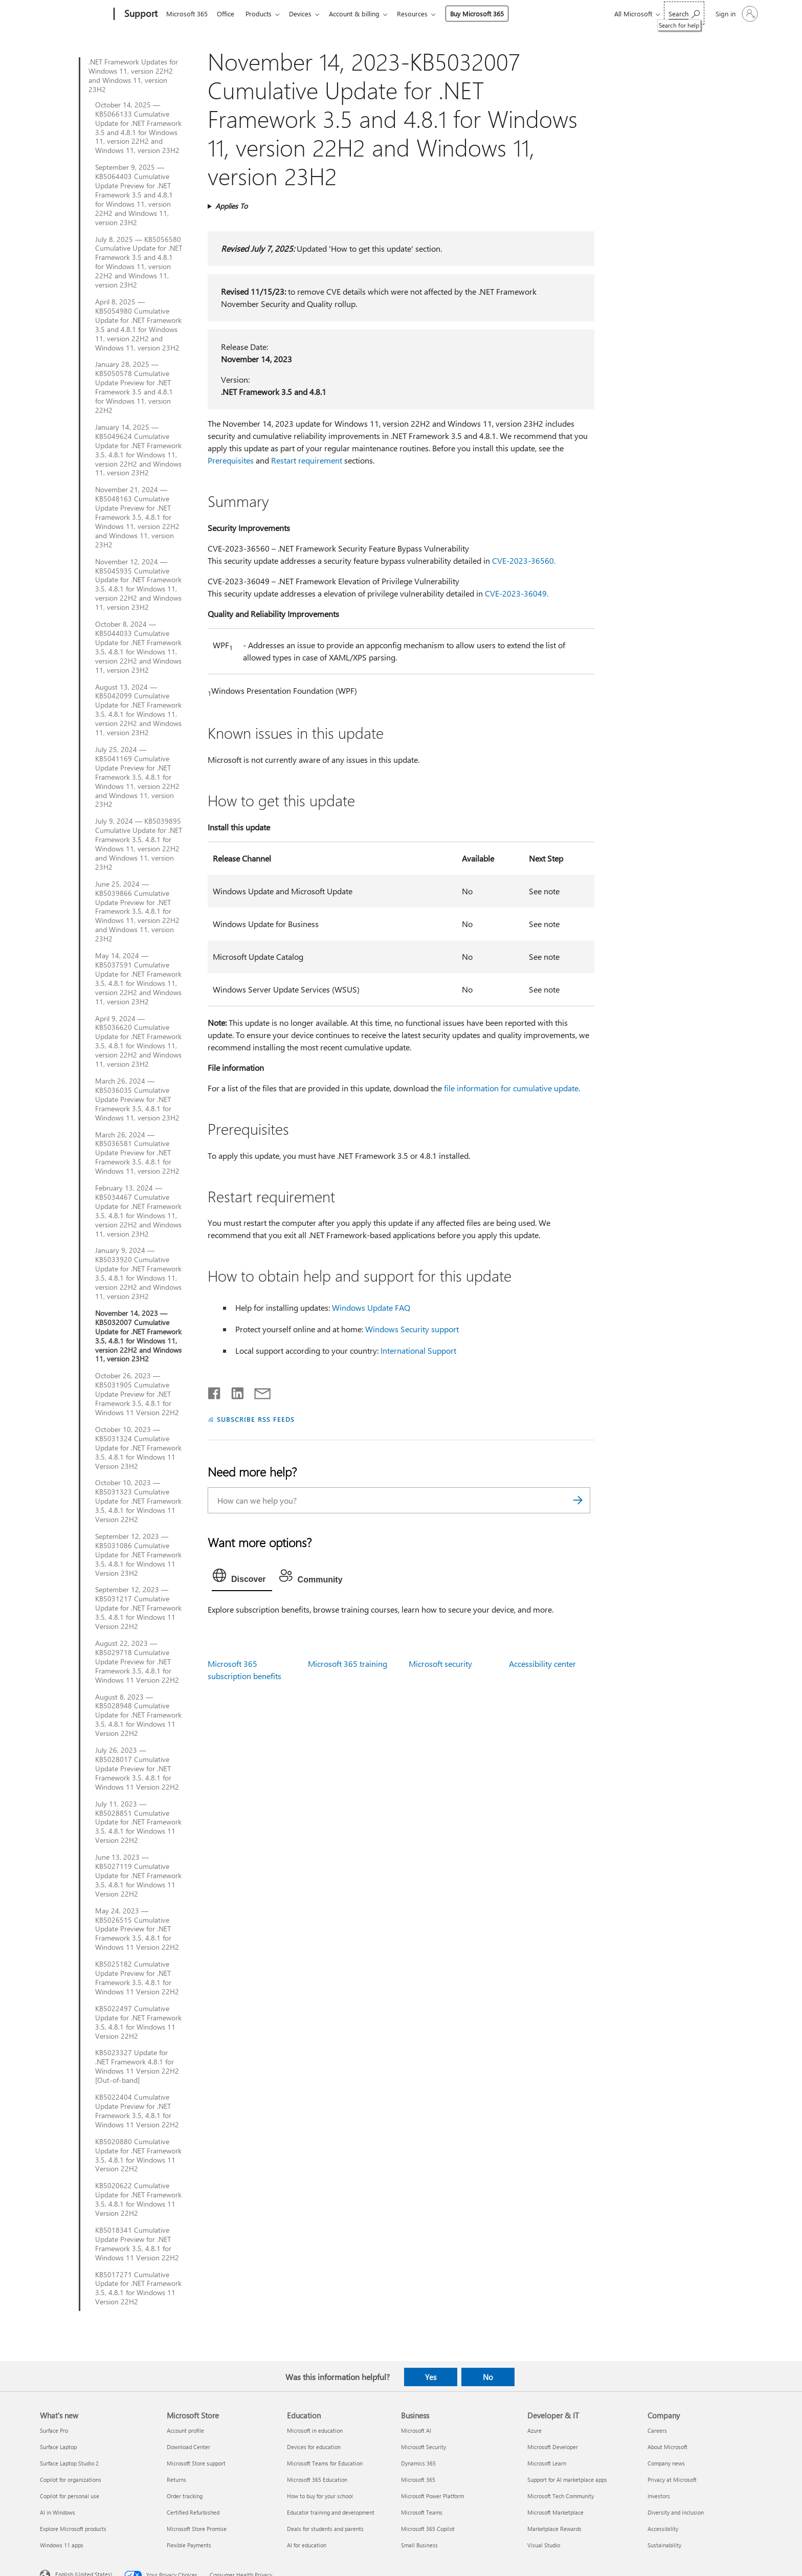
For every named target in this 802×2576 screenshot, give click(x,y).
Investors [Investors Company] (659, 2496)
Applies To (231, 206)
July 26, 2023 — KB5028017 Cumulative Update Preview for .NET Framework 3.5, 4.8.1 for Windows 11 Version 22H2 (137, 1769)
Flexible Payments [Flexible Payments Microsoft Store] (189, 2545)
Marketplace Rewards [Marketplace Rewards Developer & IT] (554, 2529)
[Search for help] (684, 13)
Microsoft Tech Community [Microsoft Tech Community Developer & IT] (560, 2496)
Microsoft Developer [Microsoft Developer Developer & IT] (552, 2447)
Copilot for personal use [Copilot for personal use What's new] (69, 2496)
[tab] (242, 1578)
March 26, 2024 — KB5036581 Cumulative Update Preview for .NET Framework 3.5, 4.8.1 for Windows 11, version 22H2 (137, 1153)
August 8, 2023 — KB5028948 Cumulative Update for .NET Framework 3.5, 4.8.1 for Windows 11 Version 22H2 (138, 1715)
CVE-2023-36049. (516, 593)
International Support (418, 1350)
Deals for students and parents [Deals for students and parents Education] (325, 2529)
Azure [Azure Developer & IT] (534, 2430)
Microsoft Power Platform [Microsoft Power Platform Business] (432, 2496)
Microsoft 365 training (347, 1663)
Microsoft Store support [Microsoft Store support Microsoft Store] (196, 2463)
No (488, 2377)
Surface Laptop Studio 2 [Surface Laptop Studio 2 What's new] (69, 2463)
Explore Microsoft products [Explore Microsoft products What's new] (73, 2529)
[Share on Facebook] (215, 1391)
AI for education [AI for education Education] (306, 2545)
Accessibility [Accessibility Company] (663, 2529)
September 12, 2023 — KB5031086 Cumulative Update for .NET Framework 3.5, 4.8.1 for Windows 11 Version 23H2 (138, 1555)
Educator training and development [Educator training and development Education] (330, 2512)
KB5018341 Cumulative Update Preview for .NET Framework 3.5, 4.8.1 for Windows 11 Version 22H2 (137, 2244)
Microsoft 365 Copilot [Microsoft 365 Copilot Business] (428, 2529)
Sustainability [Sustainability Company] (664, 2545)
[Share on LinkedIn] (233, 1391)
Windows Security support (412, 1329)
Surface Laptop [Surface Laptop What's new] (58, 2447)
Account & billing (362, 13)
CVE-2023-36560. (523, 560)
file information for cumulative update (511, 1088)
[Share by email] (258, 1391)
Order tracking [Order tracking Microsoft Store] (185, 2496)
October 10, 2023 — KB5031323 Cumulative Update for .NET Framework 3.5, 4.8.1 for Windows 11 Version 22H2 (138, 1501)
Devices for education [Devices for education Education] (314, 2447)
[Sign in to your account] (735, 14)
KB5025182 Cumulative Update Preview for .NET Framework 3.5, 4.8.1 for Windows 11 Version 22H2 (137, 1977)
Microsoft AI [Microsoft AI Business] (416, 2430)
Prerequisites (231, 460)
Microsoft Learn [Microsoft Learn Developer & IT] (546, 2463)
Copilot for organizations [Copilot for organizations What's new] (70, 2479)
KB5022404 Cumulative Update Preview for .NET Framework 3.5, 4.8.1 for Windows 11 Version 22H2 (137, 2111)
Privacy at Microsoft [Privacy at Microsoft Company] (672, 2479)
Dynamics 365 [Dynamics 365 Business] (418, 2463)
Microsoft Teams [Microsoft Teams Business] (421, 2512)
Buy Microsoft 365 (487, 13)
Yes (430, 2377)
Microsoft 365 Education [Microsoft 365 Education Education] (317, 2479)
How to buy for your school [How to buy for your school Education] (320, 2496)
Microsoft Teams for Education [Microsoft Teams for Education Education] (325, 2463)
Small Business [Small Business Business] (419, 2545)
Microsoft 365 (187, 13)
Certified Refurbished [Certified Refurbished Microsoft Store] (193, 2512)
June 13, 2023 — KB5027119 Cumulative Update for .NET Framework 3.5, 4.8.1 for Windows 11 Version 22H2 (138, 1876)
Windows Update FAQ (371, 1307)
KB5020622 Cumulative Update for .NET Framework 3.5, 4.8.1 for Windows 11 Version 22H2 (138, 2199)
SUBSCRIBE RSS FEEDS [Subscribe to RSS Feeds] (256, 1419)
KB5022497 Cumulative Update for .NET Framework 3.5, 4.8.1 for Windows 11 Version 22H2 (138, 2022)
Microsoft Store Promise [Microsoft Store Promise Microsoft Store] (197, 2529)
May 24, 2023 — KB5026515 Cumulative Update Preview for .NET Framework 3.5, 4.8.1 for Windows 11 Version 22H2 (137, 1929)
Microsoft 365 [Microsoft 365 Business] (418, 2479)
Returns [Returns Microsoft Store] (176, 2479)
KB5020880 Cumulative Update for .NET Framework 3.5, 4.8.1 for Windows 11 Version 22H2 (138, 2155)
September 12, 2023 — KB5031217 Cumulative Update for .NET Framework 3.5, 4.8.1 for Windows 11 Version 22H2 (138, 1608)
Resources (422, 13)
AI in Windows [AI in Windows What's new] (57, 2512)
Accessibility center (542, 1663)
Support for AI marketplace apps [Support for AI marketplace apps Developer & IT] (567, 2479)
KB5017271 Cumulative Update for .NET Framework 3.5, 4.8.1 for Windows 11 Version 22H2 (138, 2288)
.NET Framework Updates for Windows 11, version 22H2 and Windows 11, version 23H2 (133, 75)
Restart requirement (306, 460)
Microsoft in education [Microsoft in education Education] (315, 2430)
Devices (306, 13)
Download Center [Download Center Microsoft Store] (188, 2447)
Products (263, 13)
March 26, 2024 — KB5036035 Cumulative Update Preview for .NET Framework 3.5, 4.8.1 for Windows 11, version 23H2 (137, 1099)
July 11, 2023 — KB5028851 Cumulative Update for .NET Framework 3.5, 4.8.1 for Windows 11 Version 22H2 (138, 1822)
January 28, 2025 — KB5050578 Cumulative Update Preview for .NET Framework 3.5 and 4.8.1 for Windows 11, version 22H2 (134, 387)
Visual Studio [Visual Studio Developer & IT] (543, 2545)
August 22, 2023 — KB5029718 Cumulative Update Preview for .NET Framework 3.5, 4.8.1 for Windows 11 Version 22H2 (137, 1662)
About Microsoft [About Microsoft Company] (667, 2447)
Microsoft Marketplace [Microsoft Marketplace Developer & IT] (555, 2512)
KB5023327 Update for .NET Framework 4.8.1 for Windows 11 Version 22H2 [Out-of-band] (137, 2066)
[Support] (140, 14)
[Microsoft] (75, 14)
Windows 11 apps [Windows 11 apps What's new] (61, 2545)
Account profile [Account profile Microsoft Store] (185, 2430)
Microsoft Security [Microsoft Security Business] (423, 2447)
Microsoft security (440, 1663)
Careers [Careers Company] (657, 2430)
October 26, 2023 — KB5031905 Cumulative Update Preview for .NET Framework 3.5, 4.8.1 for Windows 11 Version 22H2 (137, 1394)
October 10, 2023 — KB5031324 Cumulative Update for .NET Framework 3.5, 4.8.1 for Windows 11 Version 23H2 (138, 1448)
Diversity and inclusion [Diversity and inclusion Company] (676, 2512)
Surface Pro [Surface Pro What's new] (54, 2430)
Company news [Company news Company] (666, 2463)
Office (227, 13)
